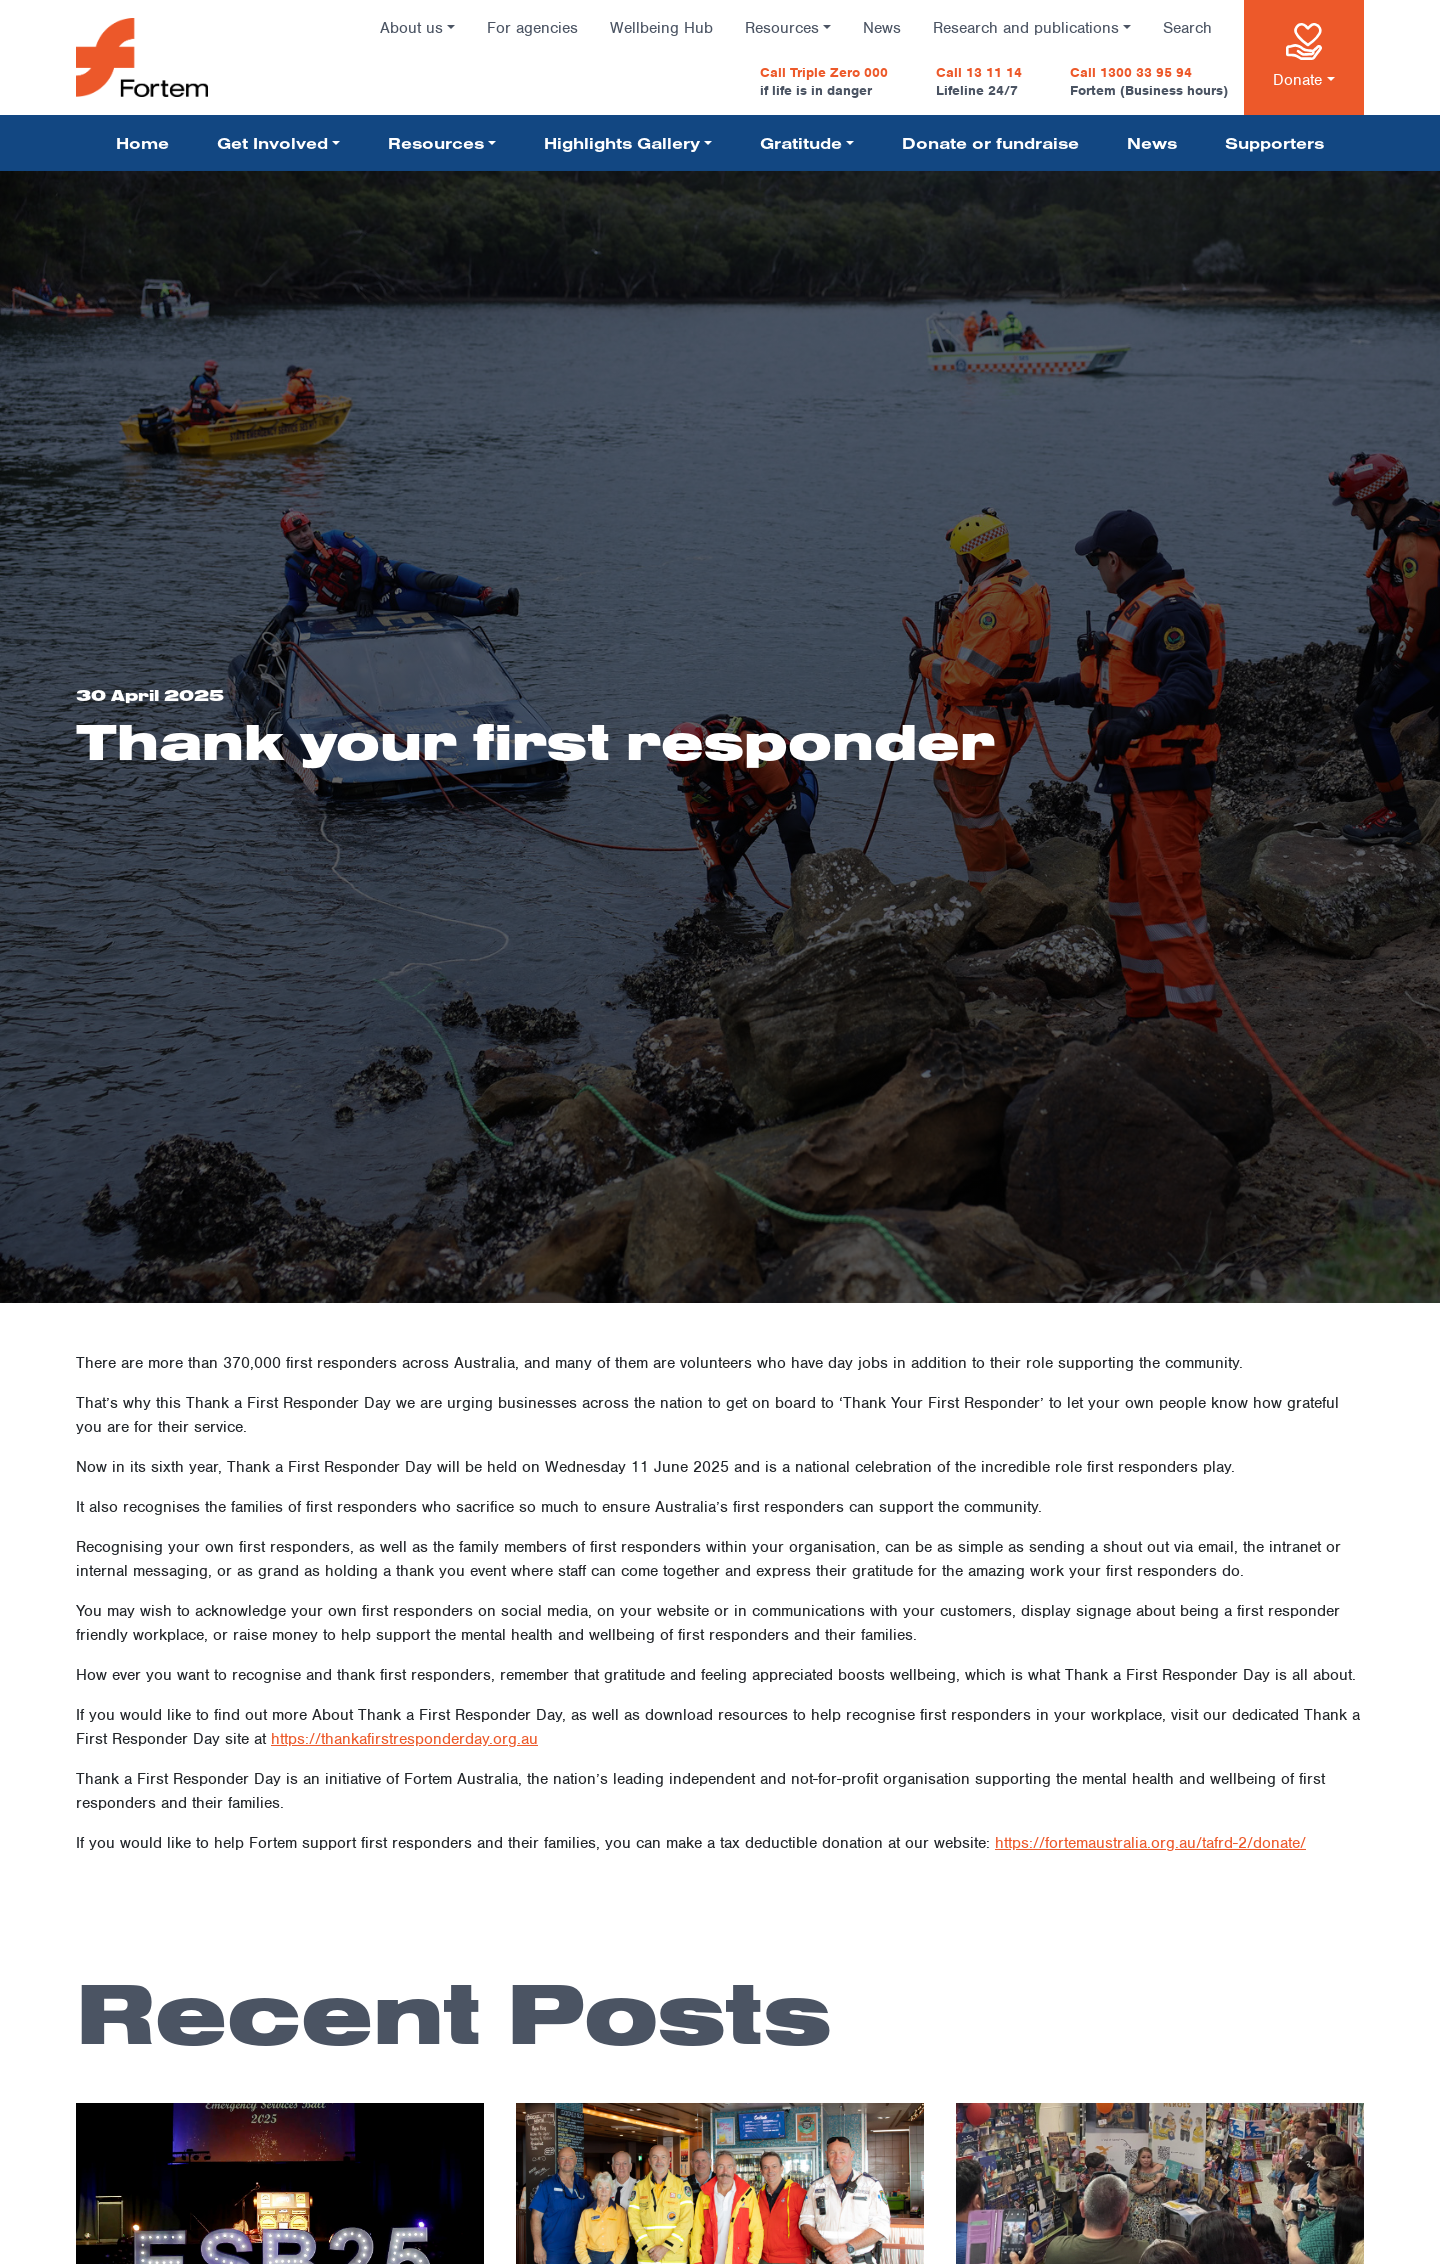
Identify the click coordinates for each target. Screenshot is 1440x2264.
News (882, 28)
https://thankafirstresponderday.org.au (404, 1739)
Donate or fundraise (990, 143)
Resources (782, 28)
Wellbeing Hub (661, 28)
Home (142, 143)
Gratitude (801, 143)
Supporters (1274, 143)
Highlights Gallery (622, 143)
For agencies (532, 28)
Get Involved (272, 143)
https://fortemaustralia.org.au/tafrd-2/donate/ (1150, 1843)
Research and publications (1026, 28)
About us (411, 28)
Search (1187, 28)
